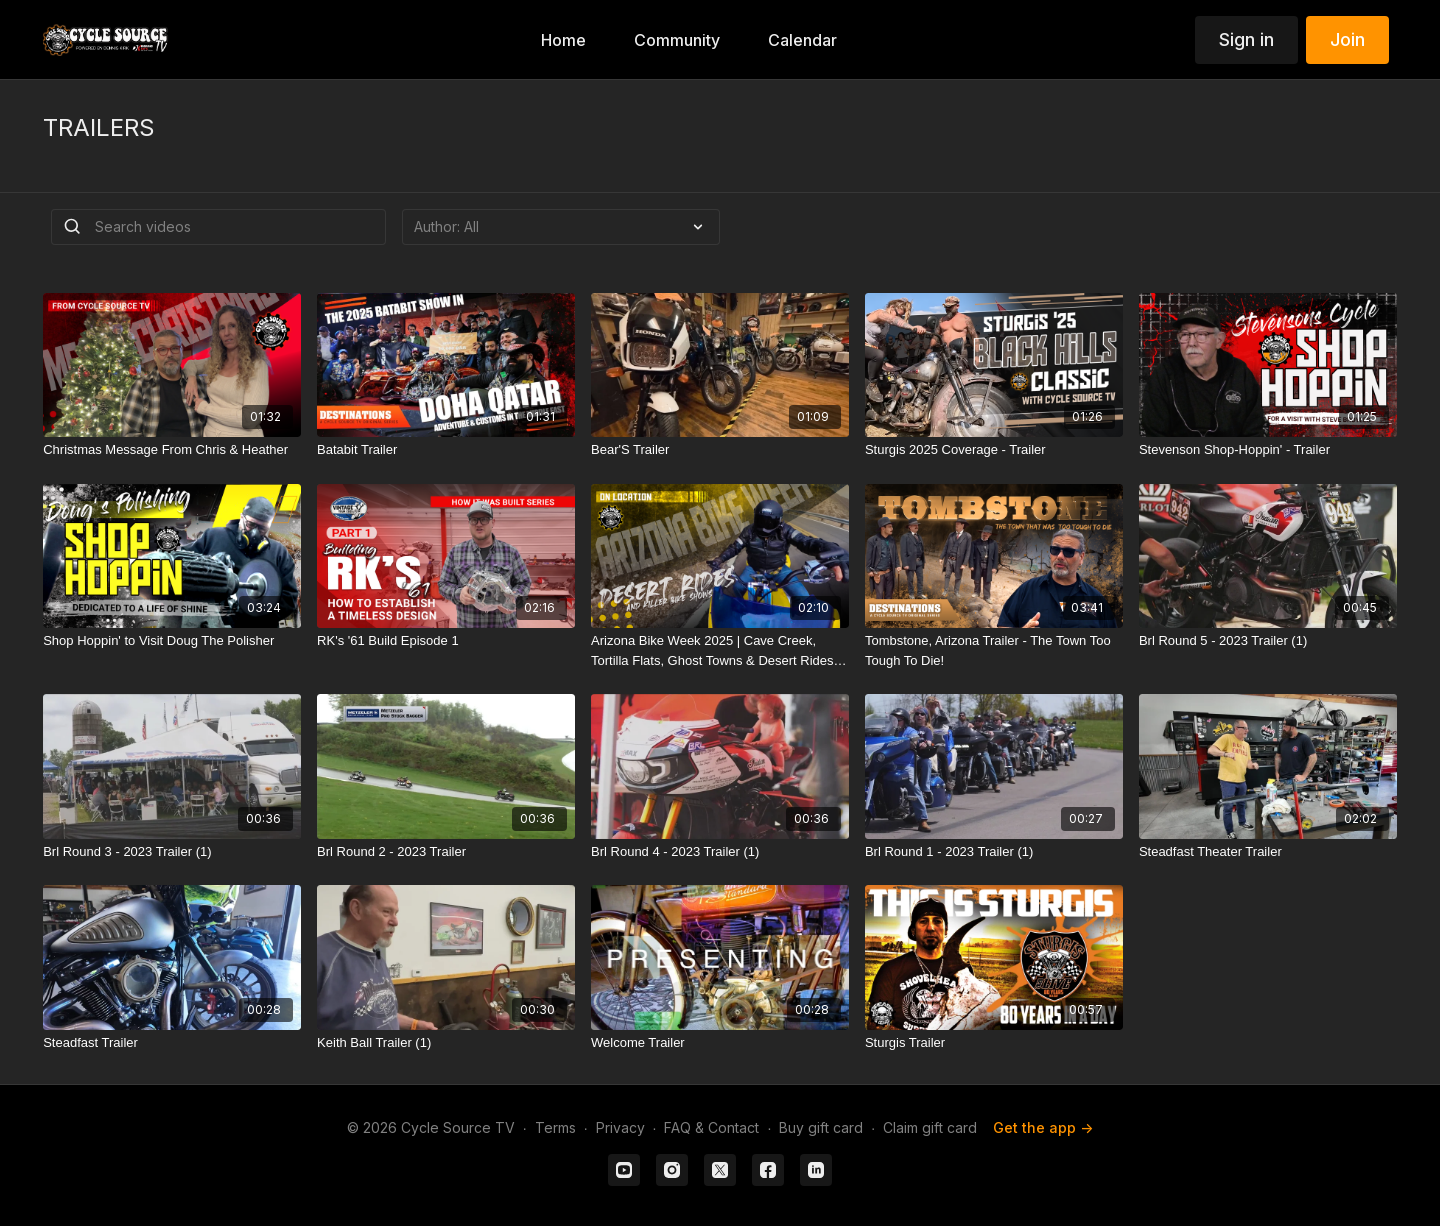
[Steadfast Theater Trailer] (1268, 852)
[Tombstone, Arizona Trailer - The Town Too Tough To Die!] (994, 650)
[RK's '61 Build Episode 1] (446, 641)
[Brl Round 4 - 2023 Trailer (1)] (720, 852)
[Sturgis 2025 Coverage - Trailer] (994, 450)
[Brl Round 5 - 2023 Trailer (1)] (1268, 641)
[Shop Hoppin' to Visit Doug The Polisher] (172, 641)
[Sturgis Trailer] (994, 1043)
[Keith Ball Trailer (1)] (446, 1043)
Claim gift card (930, 1127)
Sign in (1246, 39)
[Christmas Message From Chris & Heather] (172, 450)
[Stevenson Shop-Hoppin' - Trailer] (1268, 450)
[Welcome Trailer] (720, 1043)
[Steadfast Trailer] (172, 1043)
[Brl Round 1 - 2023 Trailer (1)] (994, 852)
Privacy (620, 1127)
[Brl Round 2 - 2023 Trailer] (446, 852)
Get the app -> (1043, 1127)
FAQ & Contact (711, 1127)
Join (1347, 39)
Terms (555, 1127)
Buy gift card (821, 1127)
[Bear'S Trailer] (720, 450)
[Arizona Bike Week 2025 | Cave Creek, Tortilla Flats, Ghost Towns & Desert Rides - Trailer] (720, 650)
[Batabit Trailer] (446, 450)
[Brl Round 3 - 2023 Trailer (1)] (172, 852)
